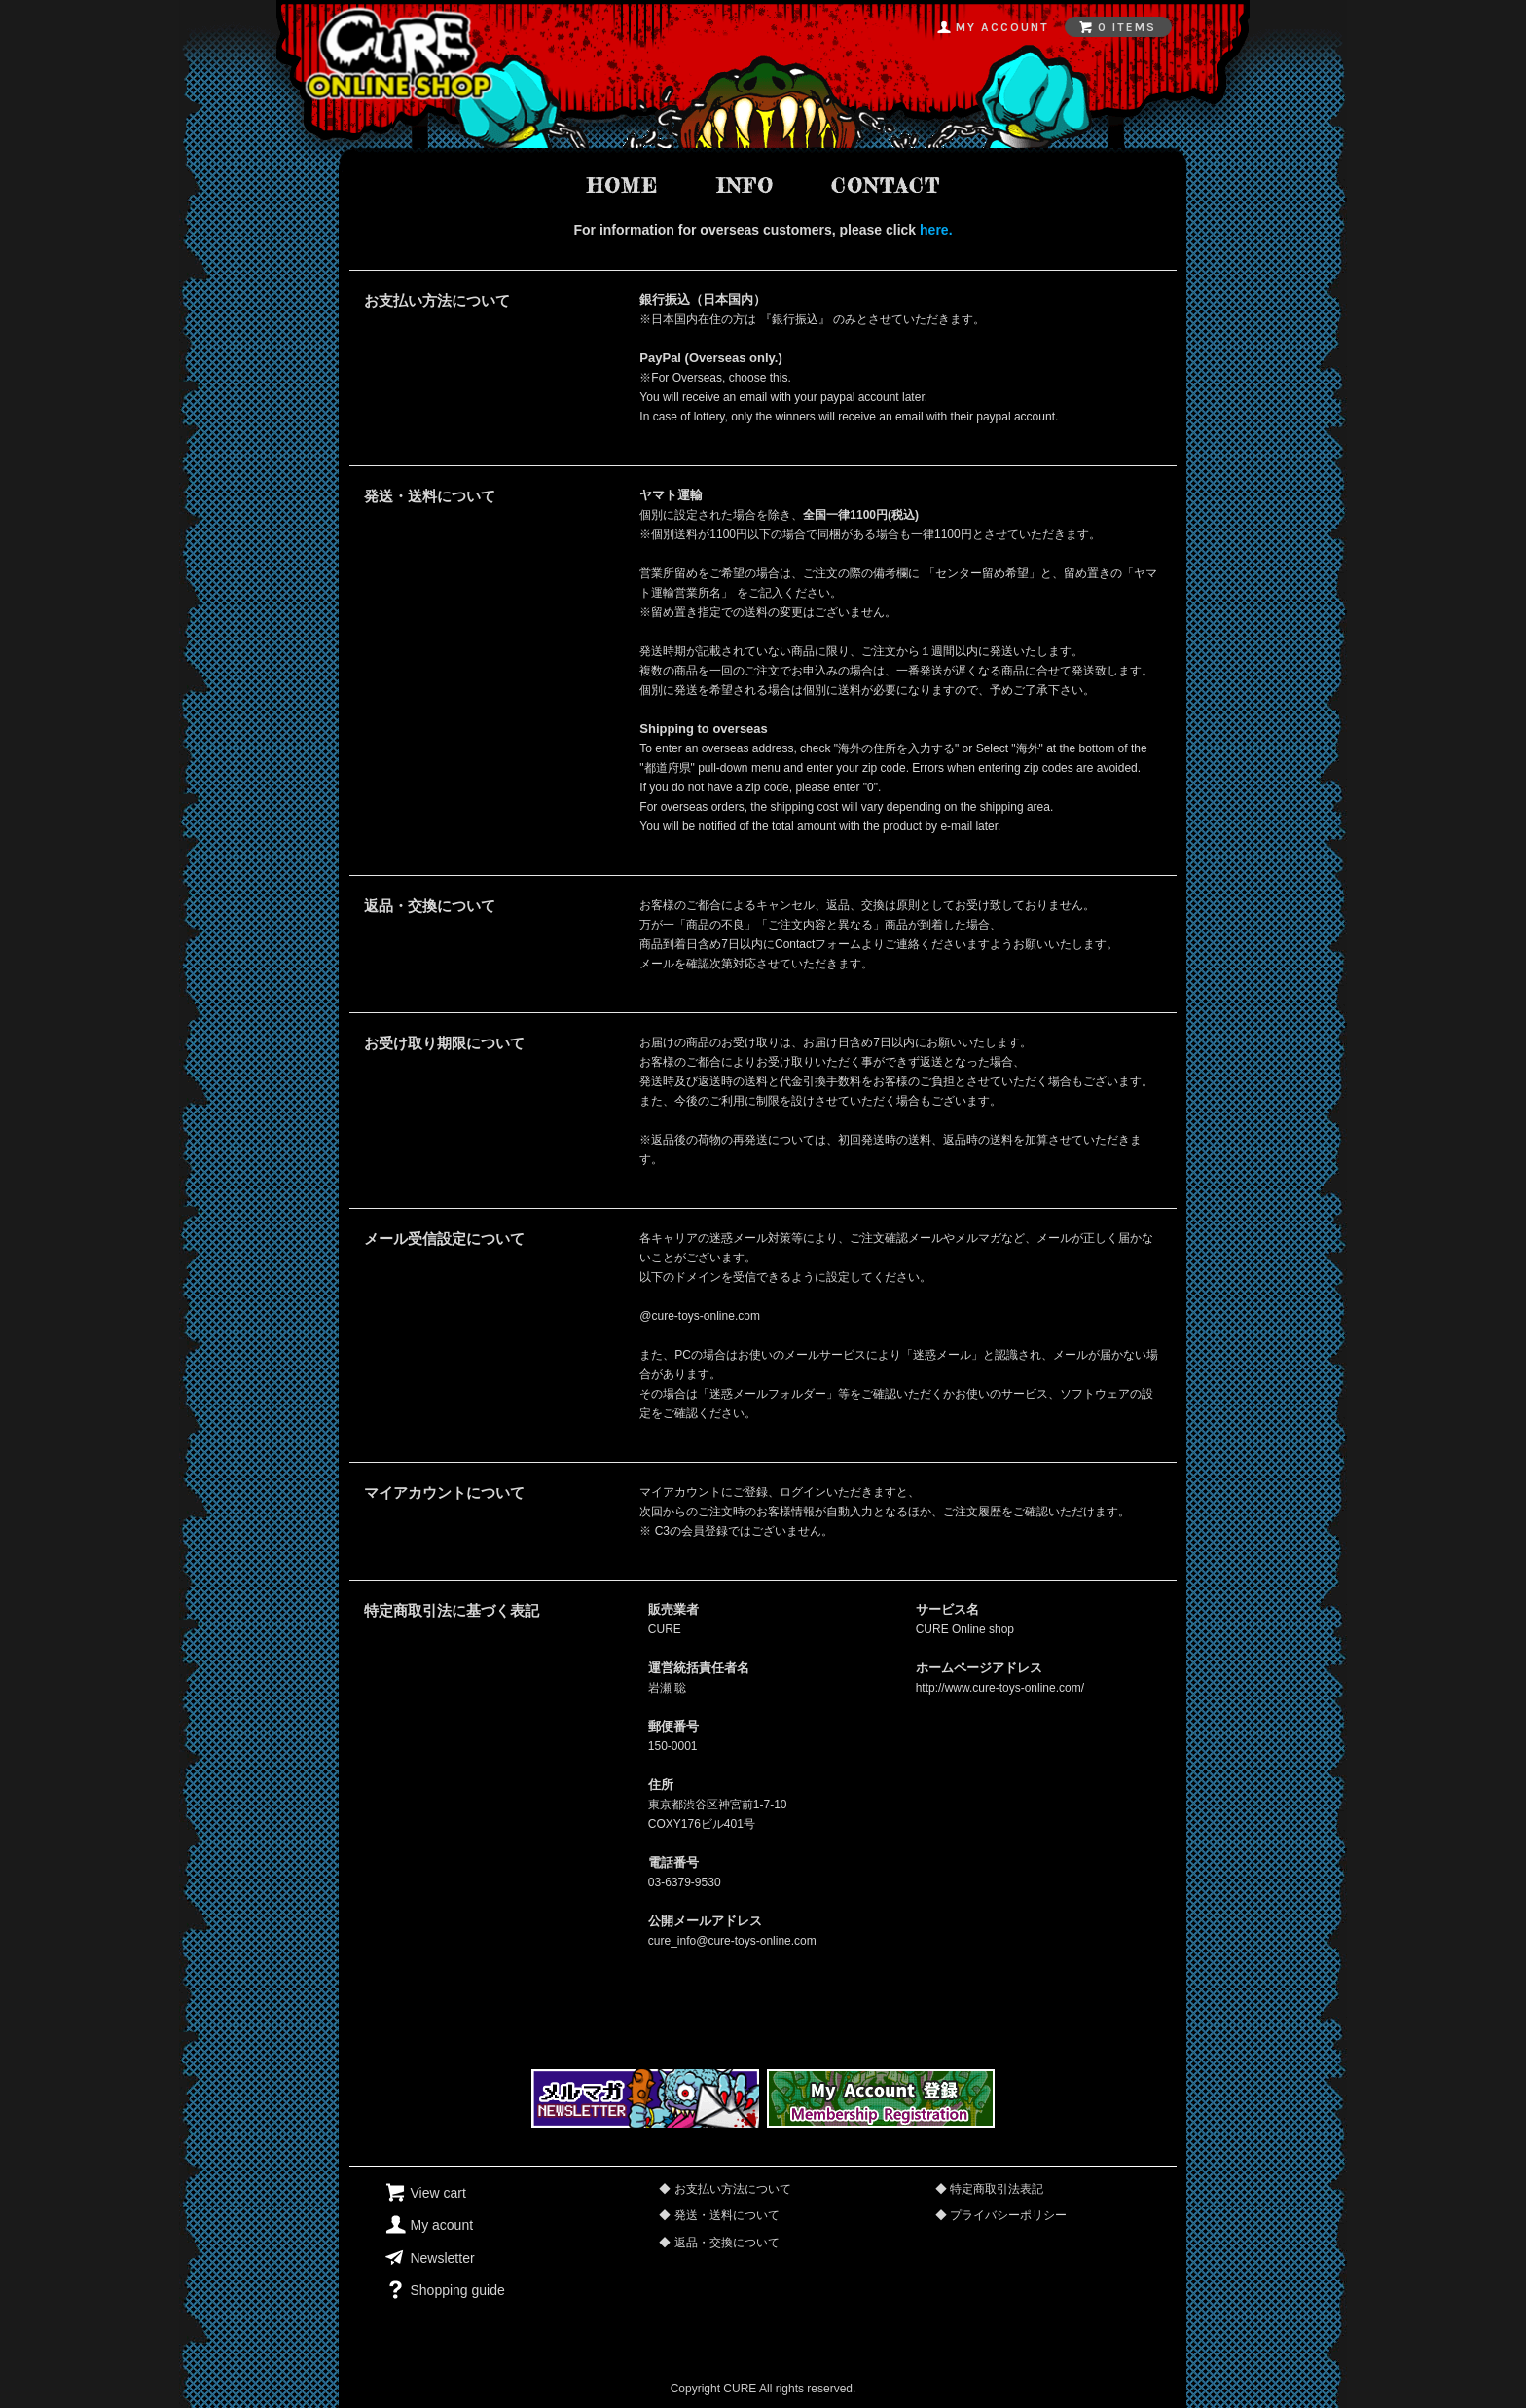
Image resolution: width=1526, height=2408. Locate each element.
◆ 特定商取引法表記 (989, 2189)
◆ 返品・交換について (719, 2242)
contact (885, 185)
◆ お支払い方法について (724, 2189)
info (745, 185)
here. (936, 229)
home (623, 185)
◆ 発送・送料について (719, 2215)
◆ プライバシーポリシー (1001, 2215)
